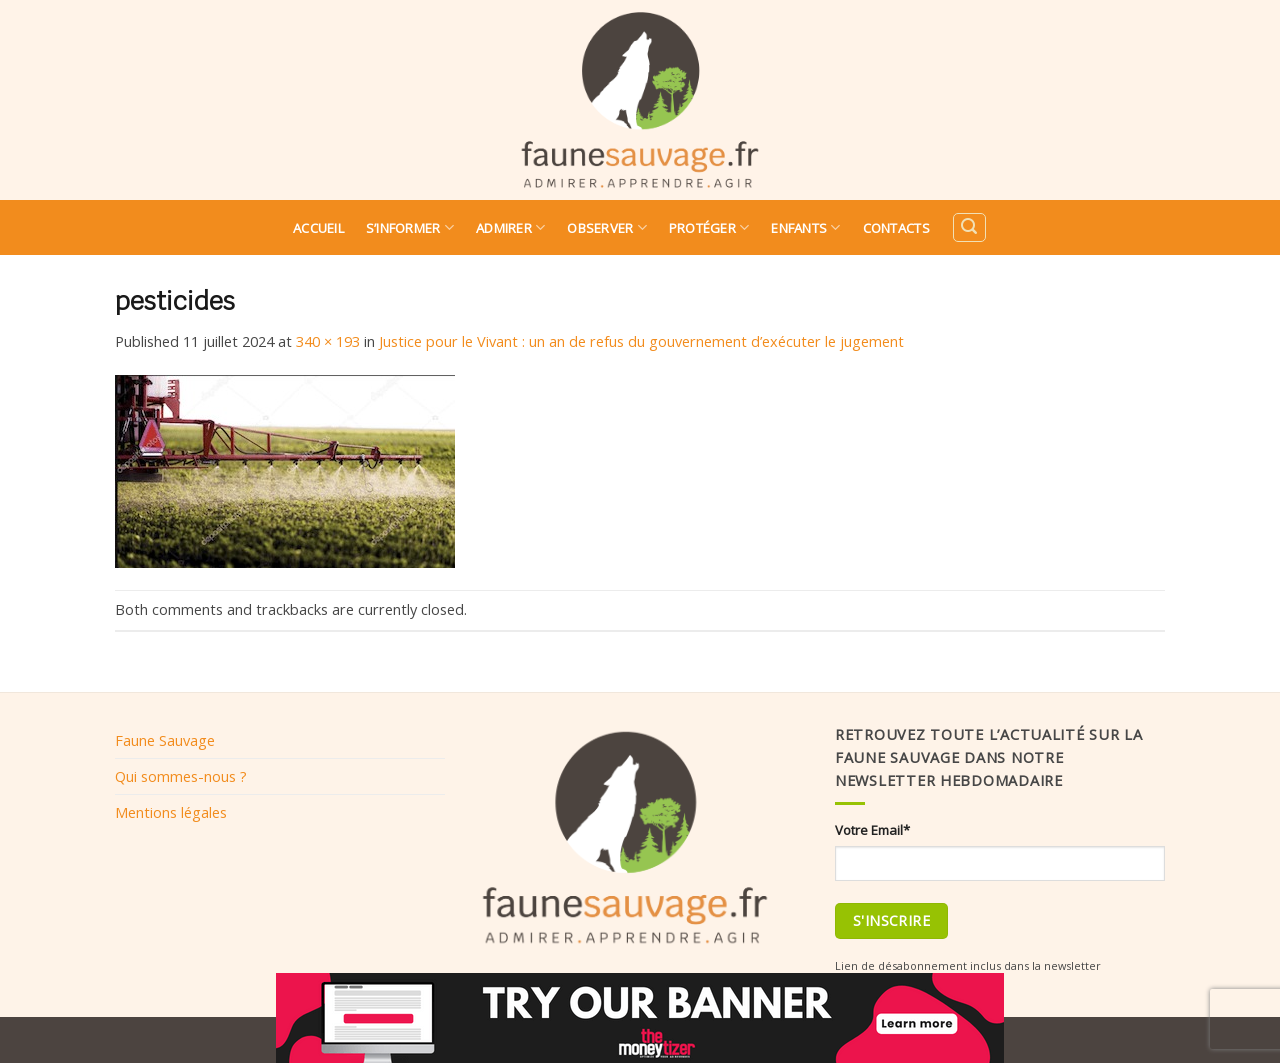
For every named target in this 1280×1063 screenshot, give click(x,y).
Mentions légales (171, 812)
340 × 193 (328, 341)
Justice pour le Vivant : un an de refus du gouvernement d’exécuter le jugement (641, 341)
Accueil (318, 228)
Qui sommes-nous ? (181, 776)
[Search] (969, 227)
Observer (607, 227)
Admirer (510, 227)
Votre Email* (872, 830)
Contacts (896, 228)
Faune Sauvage (165, 740)
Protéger (709, 227)
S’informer (410, 227)
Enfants (805, 227)
